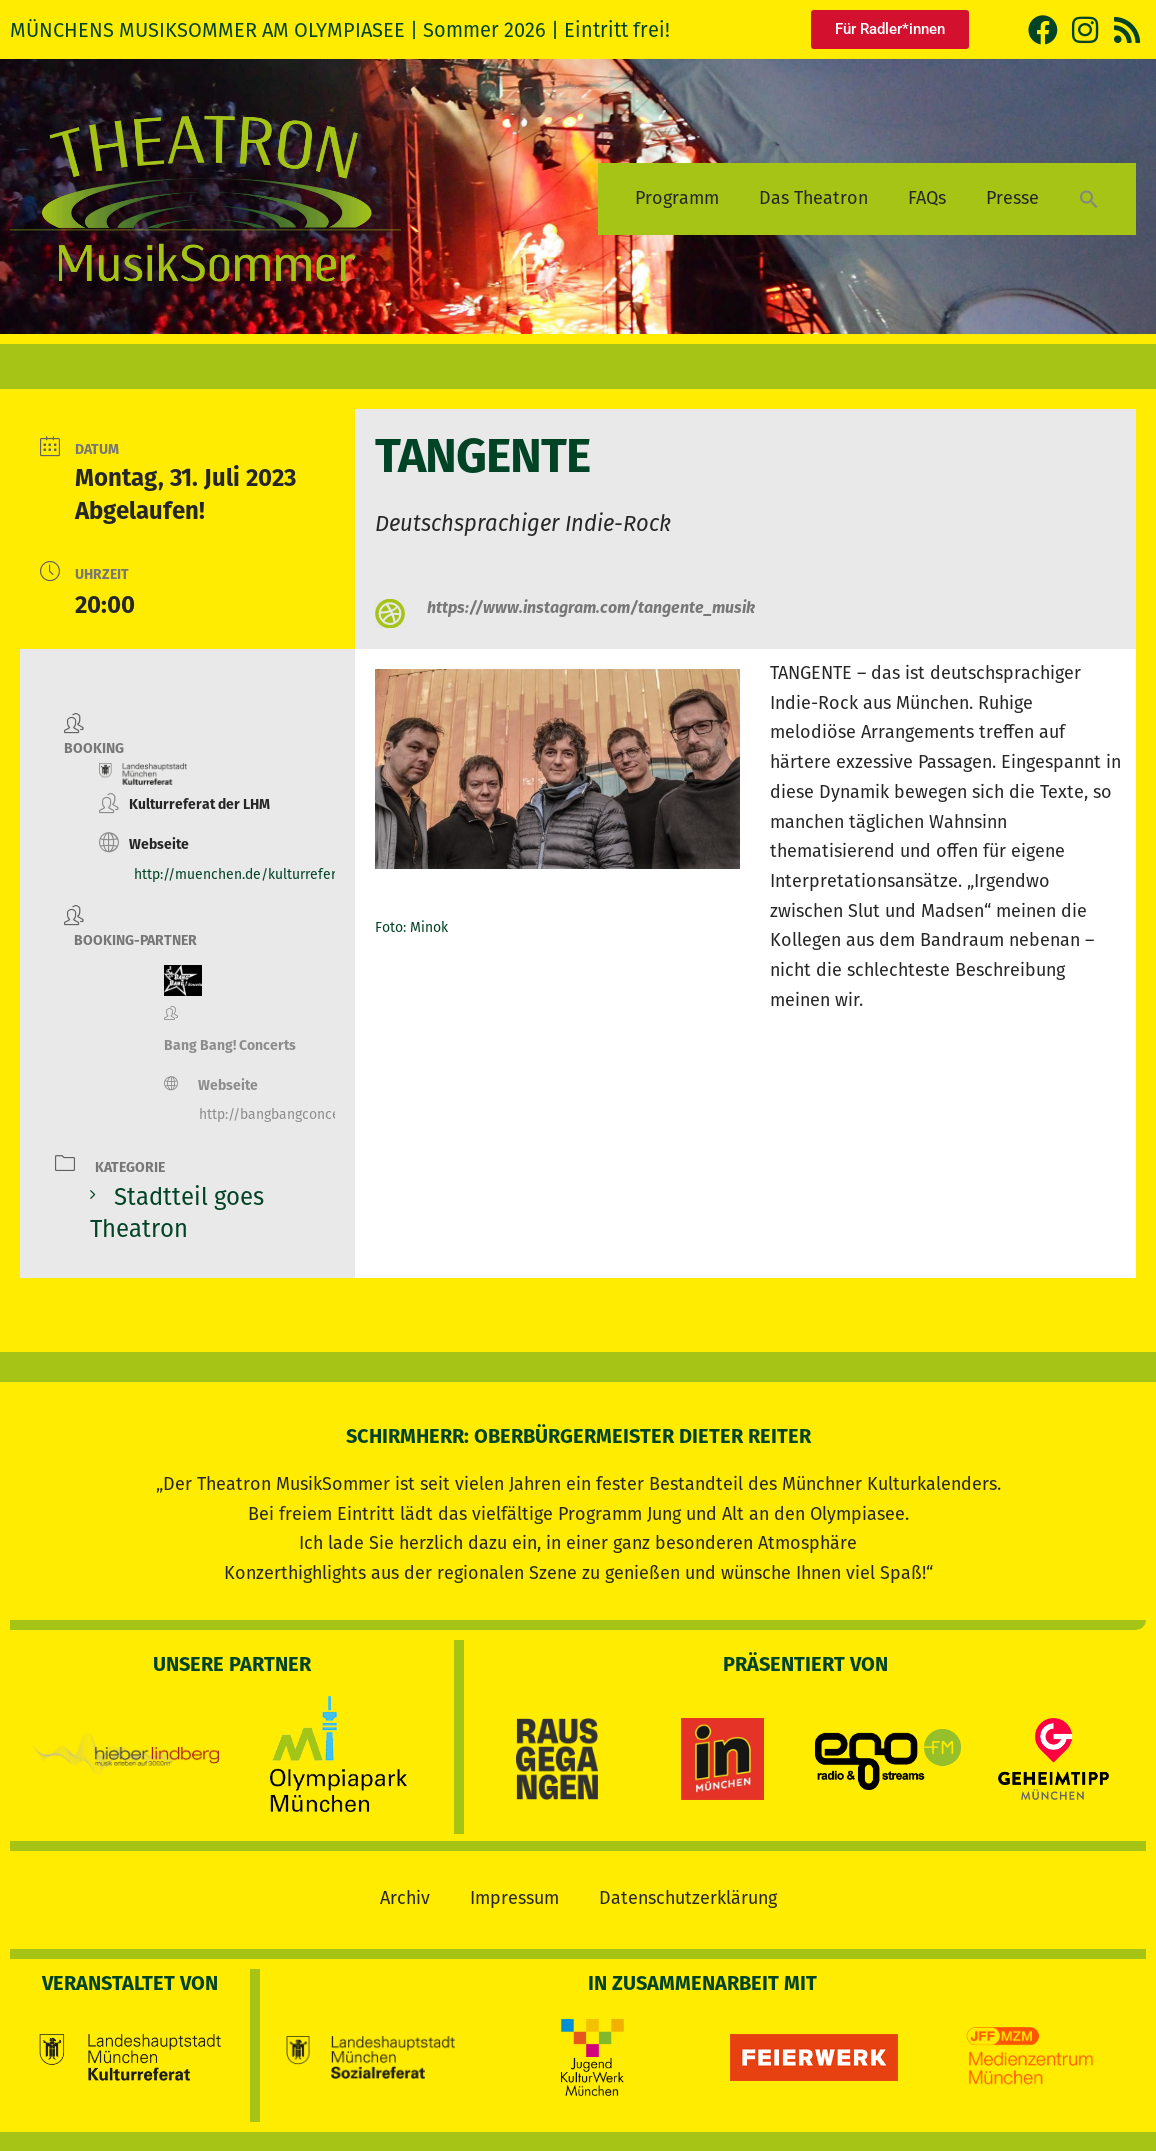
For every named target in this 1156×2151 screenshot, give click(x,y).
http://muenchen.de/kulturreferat (241, 874)
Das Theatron (813, 198)
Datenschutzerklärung (688, 1897)
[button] (1089, 198)
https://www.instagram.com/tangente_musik (591, 607)
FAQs (927, 198)
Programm (677, 198)
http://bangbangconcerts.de (287, 1114)
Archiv (405, 1897)
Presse (1012, 198)
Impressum (514, 1897)
